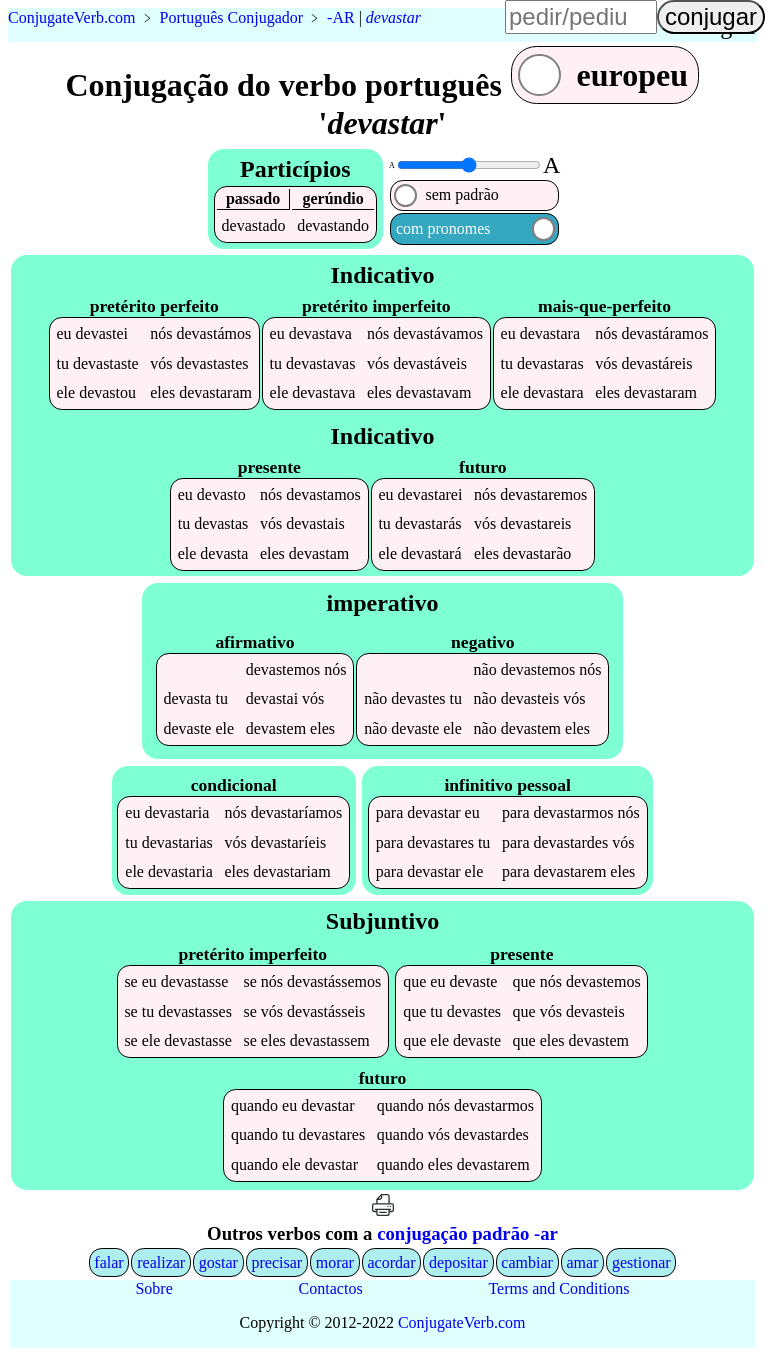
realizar (161, 1264)
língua (725, 26)
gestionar (641, 1264)
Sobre (153, 1290)
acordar (392, 1264)
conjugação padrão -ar (467, 1235)
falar (108, 1264)
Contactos (331, 1290)
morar (335, 1264)
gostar (218, 1264)
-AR (341, 17)
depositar (458, 1264)
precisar (276, 1264)
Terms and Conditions (558, 1290)
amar (582, 1264)
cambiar (527, 1264)
